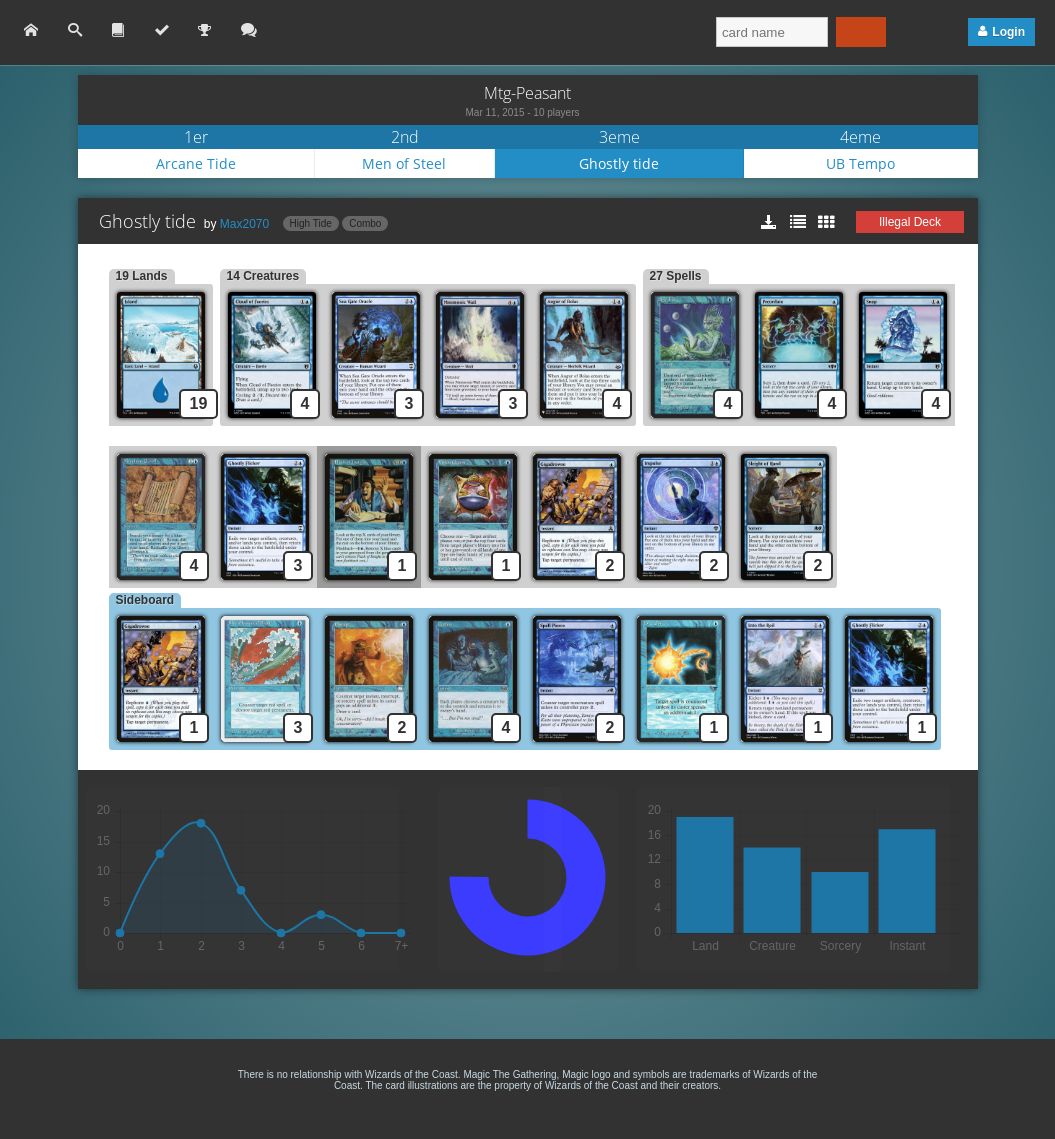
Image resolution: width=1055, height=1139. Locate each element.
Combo (365, 223)
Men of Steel (404, 163)
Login (1008, 32)
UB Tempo (860, 163)
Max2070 (244, 224)
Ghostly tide (619, 163)
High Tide (311, 223)
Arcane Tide (196, 163)
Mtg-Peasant (527, 93)
